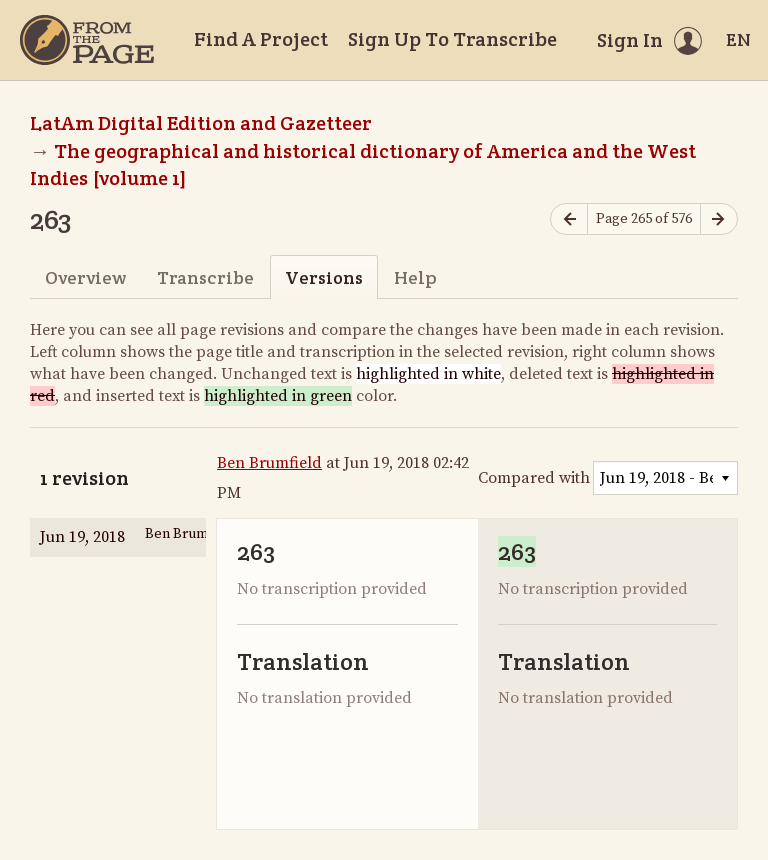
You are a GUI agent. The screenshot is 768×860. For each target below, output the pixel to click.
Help (415, 277)
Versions (324, 277)
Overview (85, 277)
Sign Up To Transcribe (452, 39)
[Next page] (719, 219)
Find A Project (261, 39)
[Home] (87, 40)
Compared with (534, 478)
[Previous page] (569, 219)
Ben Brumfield (269, 463)
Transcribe (205, 277)
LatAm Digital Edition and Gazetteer (201, 123)
